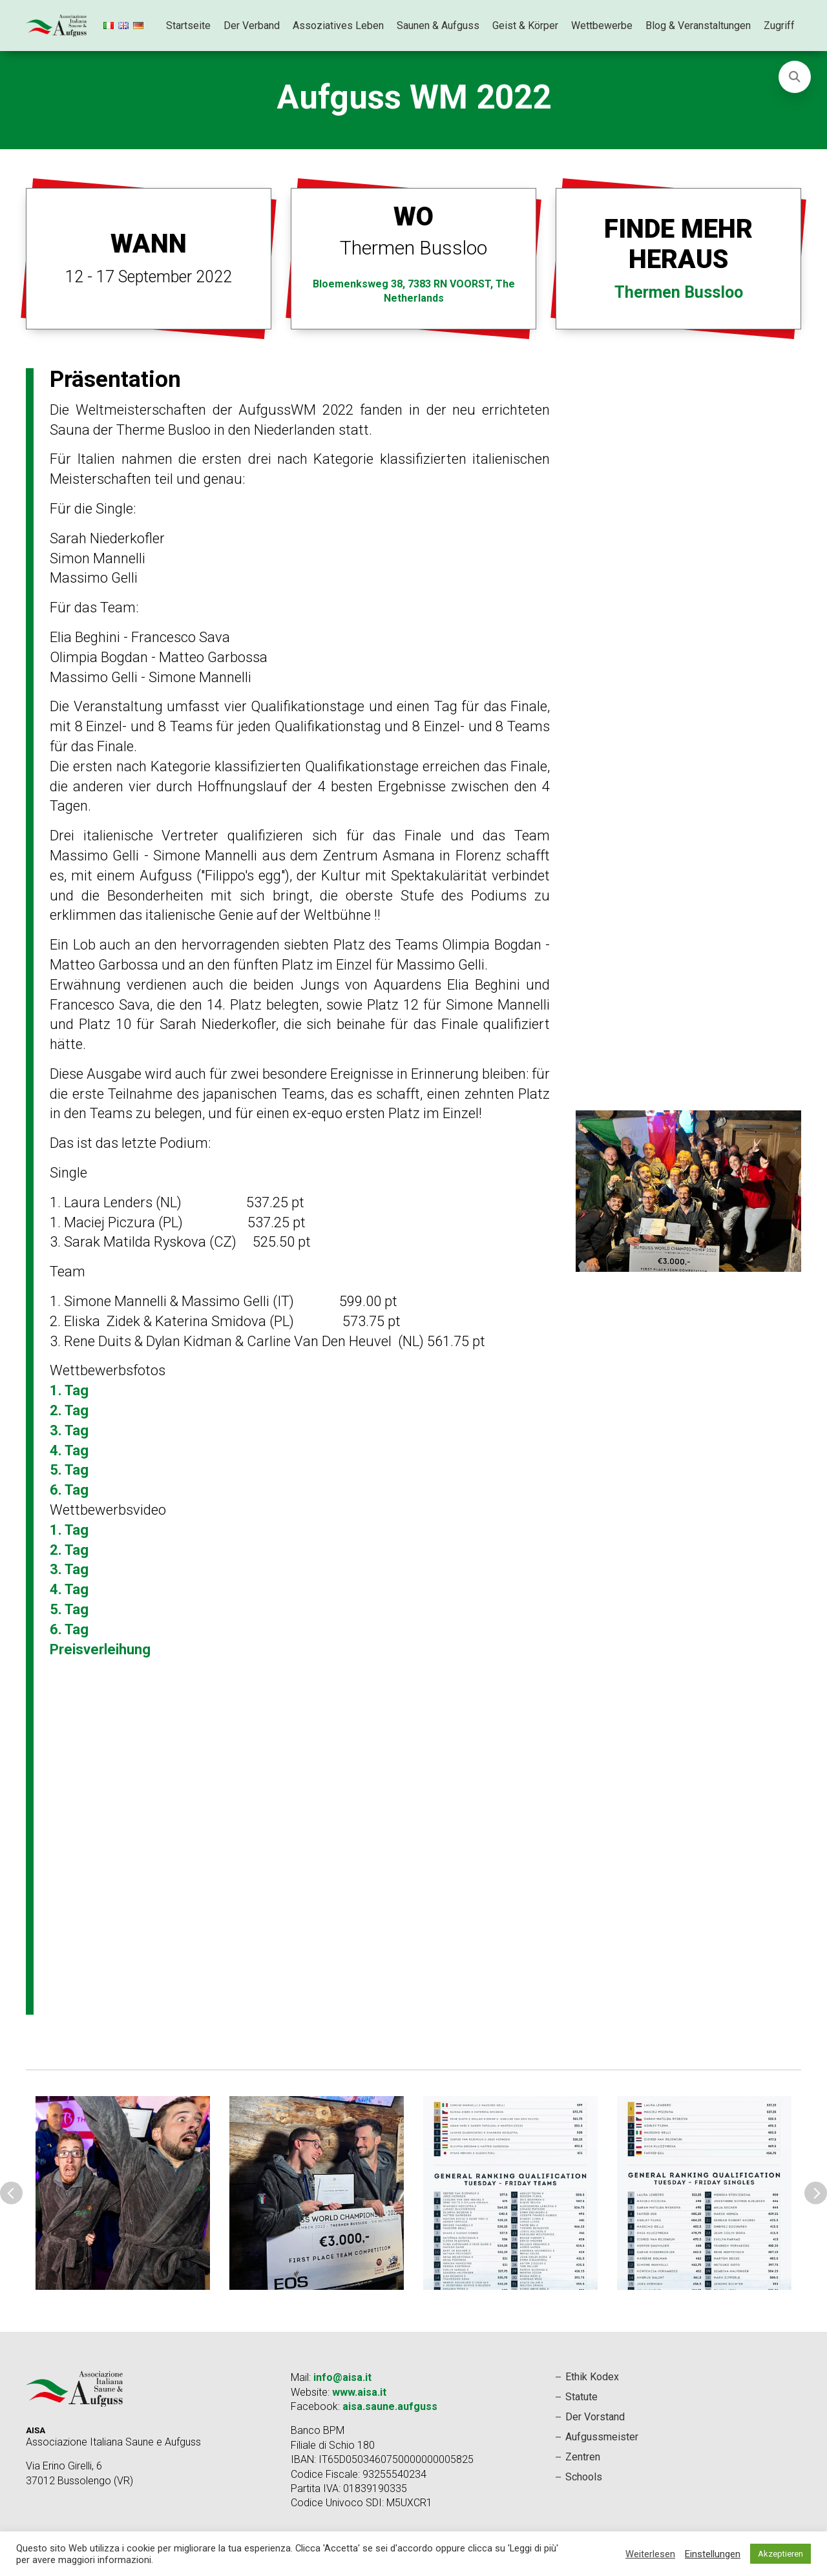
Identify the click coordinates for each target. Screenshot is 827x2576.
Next (815, 2193)
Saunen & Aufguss (438, 25)
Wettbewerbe (602, 25)
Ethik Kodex (592, 2377)
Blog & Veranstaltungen (698, 25)
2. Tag (69, 1410)
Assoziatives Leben (338, 25)
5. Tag (69, 1470)
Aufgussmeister (601, 2437)
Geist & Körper (525, 25)
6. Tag (69, 1490)
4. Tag (69, 1450)
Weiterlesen (650, 2554)
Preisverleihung (100, 1649)
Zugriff (779, 25)
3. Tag (69, 1430)
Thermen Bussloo (678, 292)
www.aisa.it (359, 2392)
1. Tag (69, 1390)
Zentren (582, 2457)
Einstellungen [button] (712, 2554)
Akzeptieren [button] (780, 2554)
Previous (11, 2193)
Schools (583, 2477)
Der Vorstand (595, 2417)
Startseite (188, 25)
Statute (581, 2397)
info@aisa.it (342, 2377)
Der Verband (252, 25)
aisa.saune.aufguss (389, 2406)
